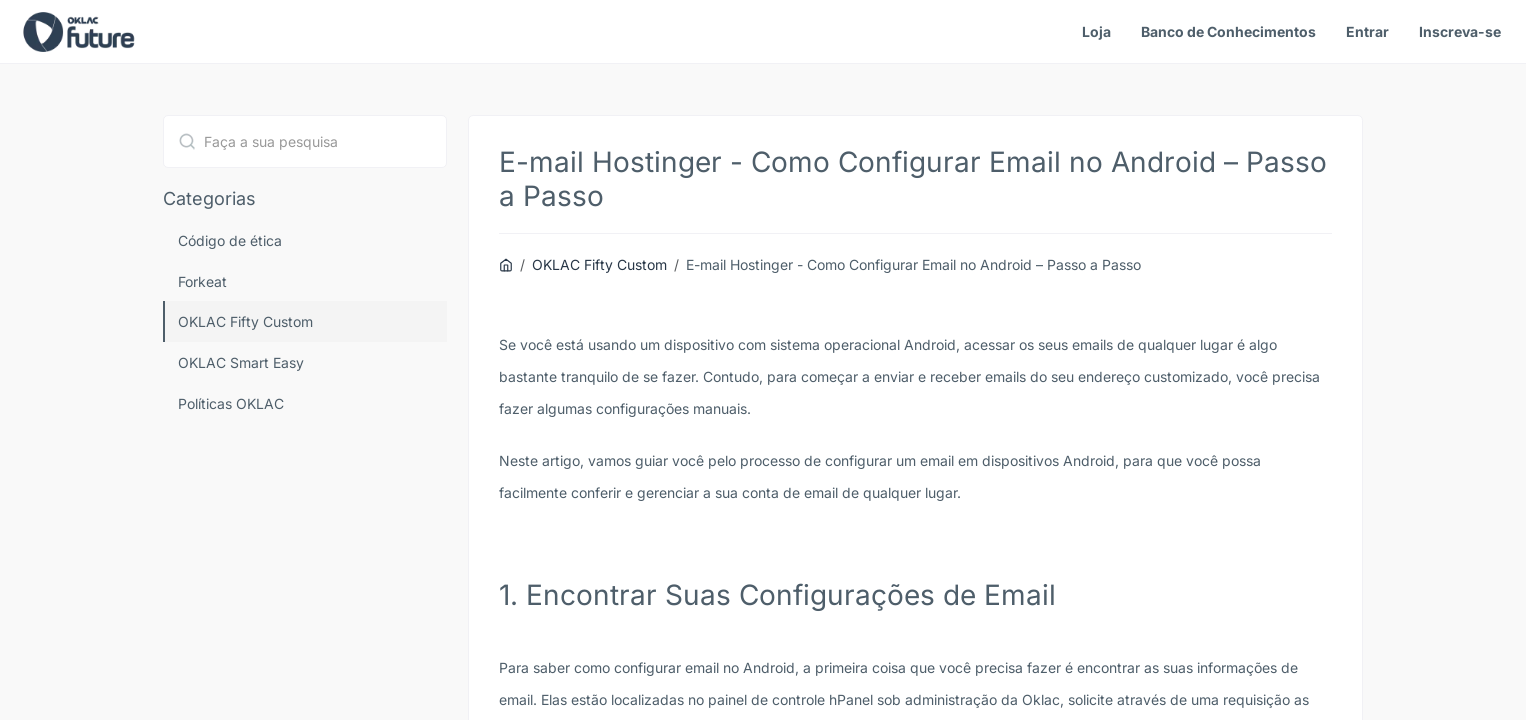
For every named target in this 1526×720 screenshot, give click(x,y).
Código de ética (230, 240)
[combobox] (305, 141)
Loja (1096, 31)
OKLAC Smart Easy (241, 362)
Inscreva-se (1460, 31)
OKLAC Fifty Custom (245, 321)
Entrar (1367, 31)
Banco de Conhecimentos (1228, 31)
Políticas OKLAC (231, 403)
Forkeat (202, 281)
